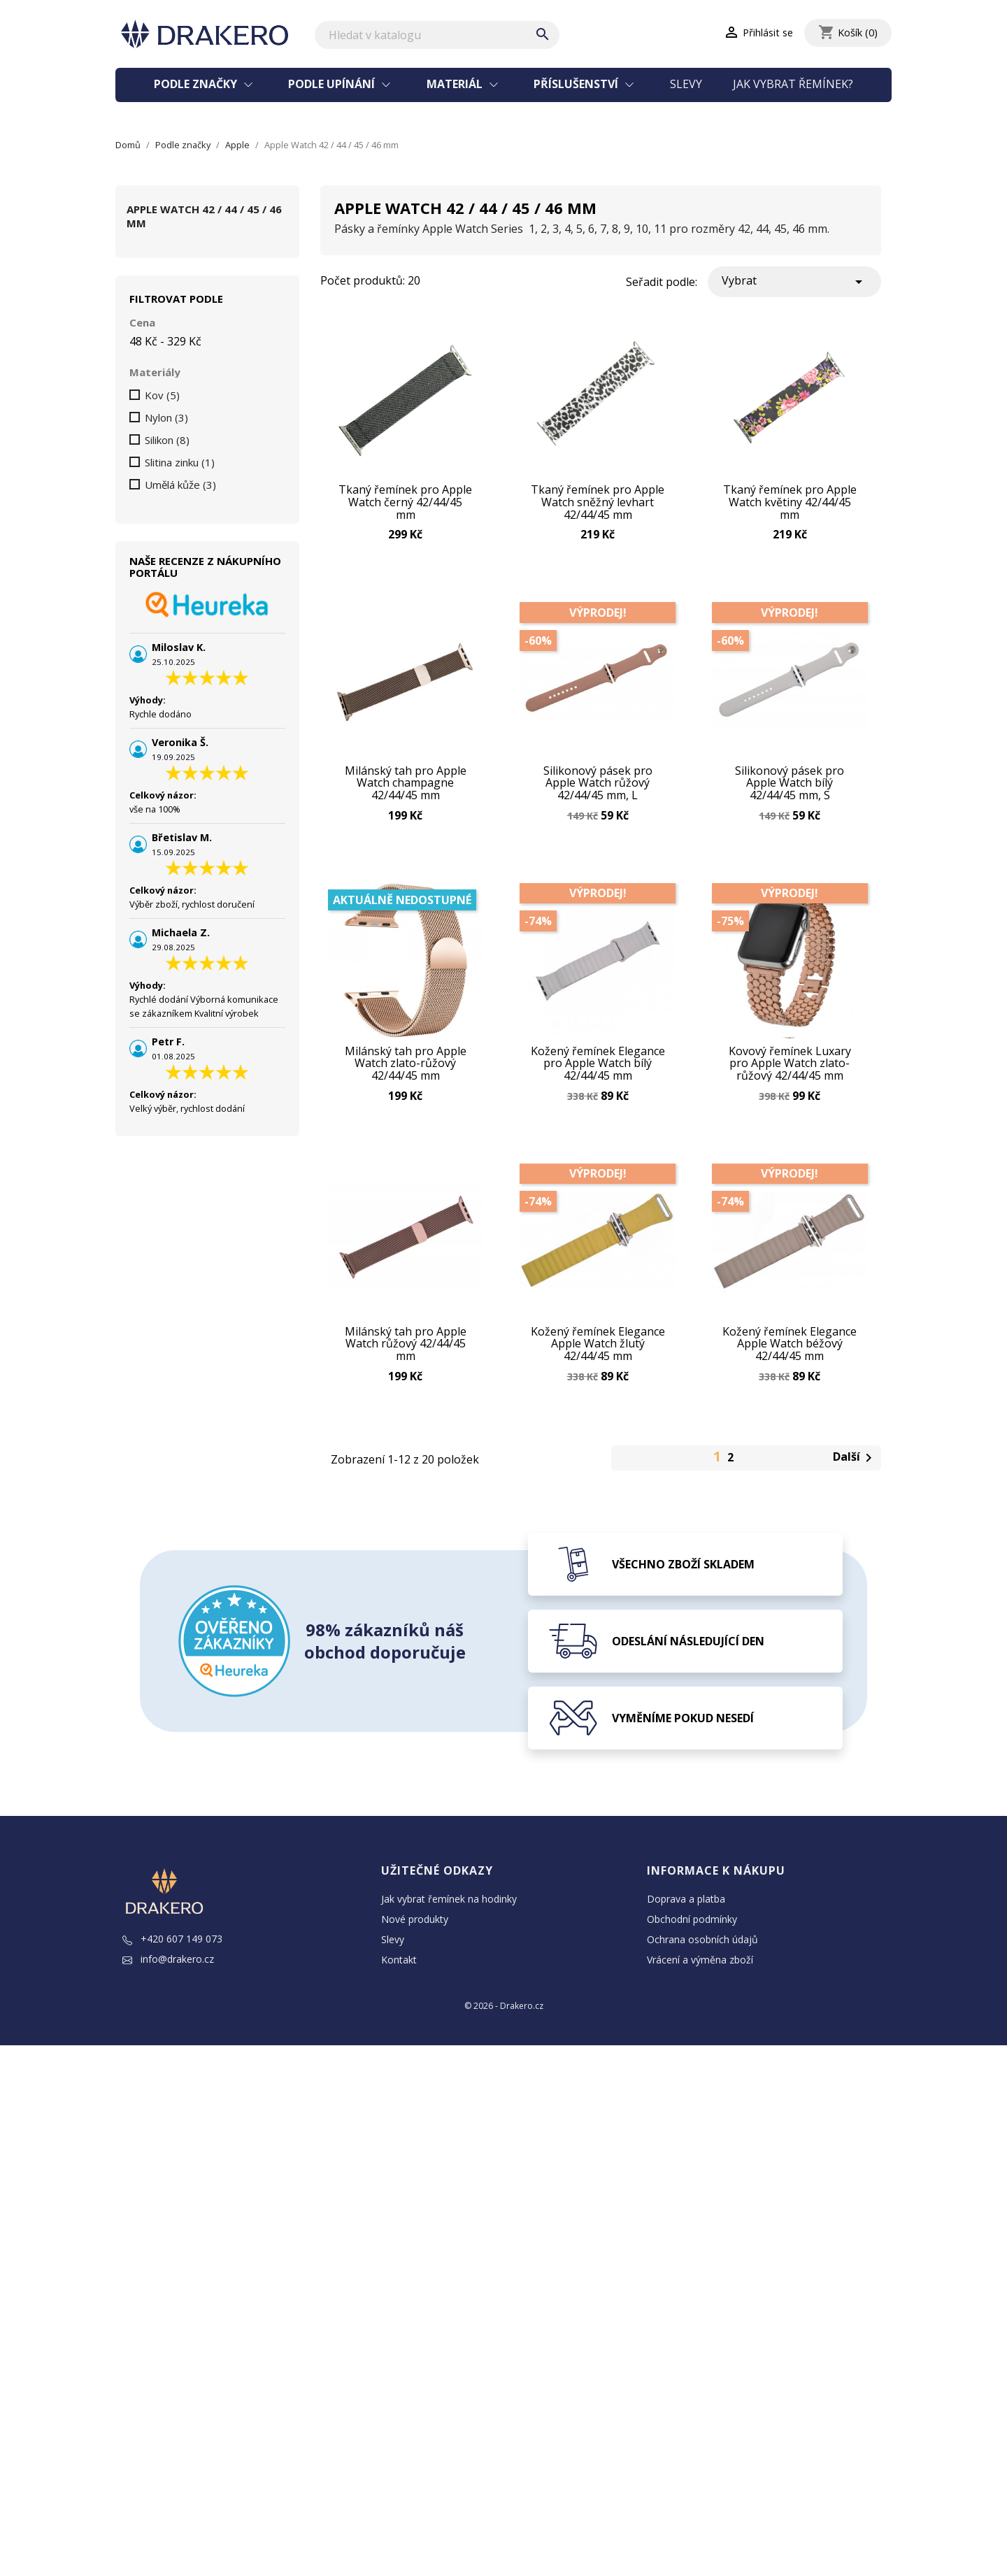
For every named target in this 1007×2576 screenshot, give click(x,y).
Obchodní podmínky (692, 1971)
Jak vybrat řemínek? (793, 84)
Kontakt (399, 2012)
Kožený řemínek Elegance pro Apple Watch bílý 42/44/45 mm (598, 1092)
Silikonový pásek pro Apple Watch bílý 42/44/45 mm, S (789, 798)
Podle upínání (333, 84)
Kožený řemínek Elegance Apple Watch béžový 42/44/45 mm (789, 1386)
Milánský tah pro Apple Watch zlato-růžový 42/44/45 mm (405, 1092)
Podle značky (197, 84)
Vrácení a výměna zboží (700, 2012)
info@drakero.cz (168, 2011)
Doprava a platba (686, 1951)
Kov (162, 395)
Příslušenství (577, 84)
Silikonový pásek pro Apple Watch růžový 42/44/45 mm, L (597, 798)
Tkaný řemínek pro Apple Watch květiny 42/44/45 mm (790, 505)
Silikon (167, 440)
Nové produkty (414, 1971)
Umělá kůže (180, 485)
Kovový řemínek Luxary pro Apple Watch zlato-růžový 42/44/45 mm (790, 1092)
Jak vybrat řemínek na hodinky (449, 1951)
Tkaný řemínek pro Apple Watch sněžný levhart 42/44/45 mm (597, 505)
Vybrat (794, 281)
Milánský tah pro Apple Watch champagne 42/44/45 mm (405, 798)
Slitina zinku (180, 462)
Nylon (166, 417)
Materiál (456, 84)
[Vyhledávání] (437, 35)
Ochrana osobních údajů (702, 1991)
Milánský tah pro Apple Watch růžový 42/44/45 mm (405, 1386)
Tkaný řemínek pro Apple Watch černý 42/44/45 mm (405, 500)
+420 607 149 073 (172, 1991)
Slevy (686, 84)
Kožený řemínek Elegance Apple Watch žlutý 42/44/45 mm (598, 1386)
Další (855, 1511)
